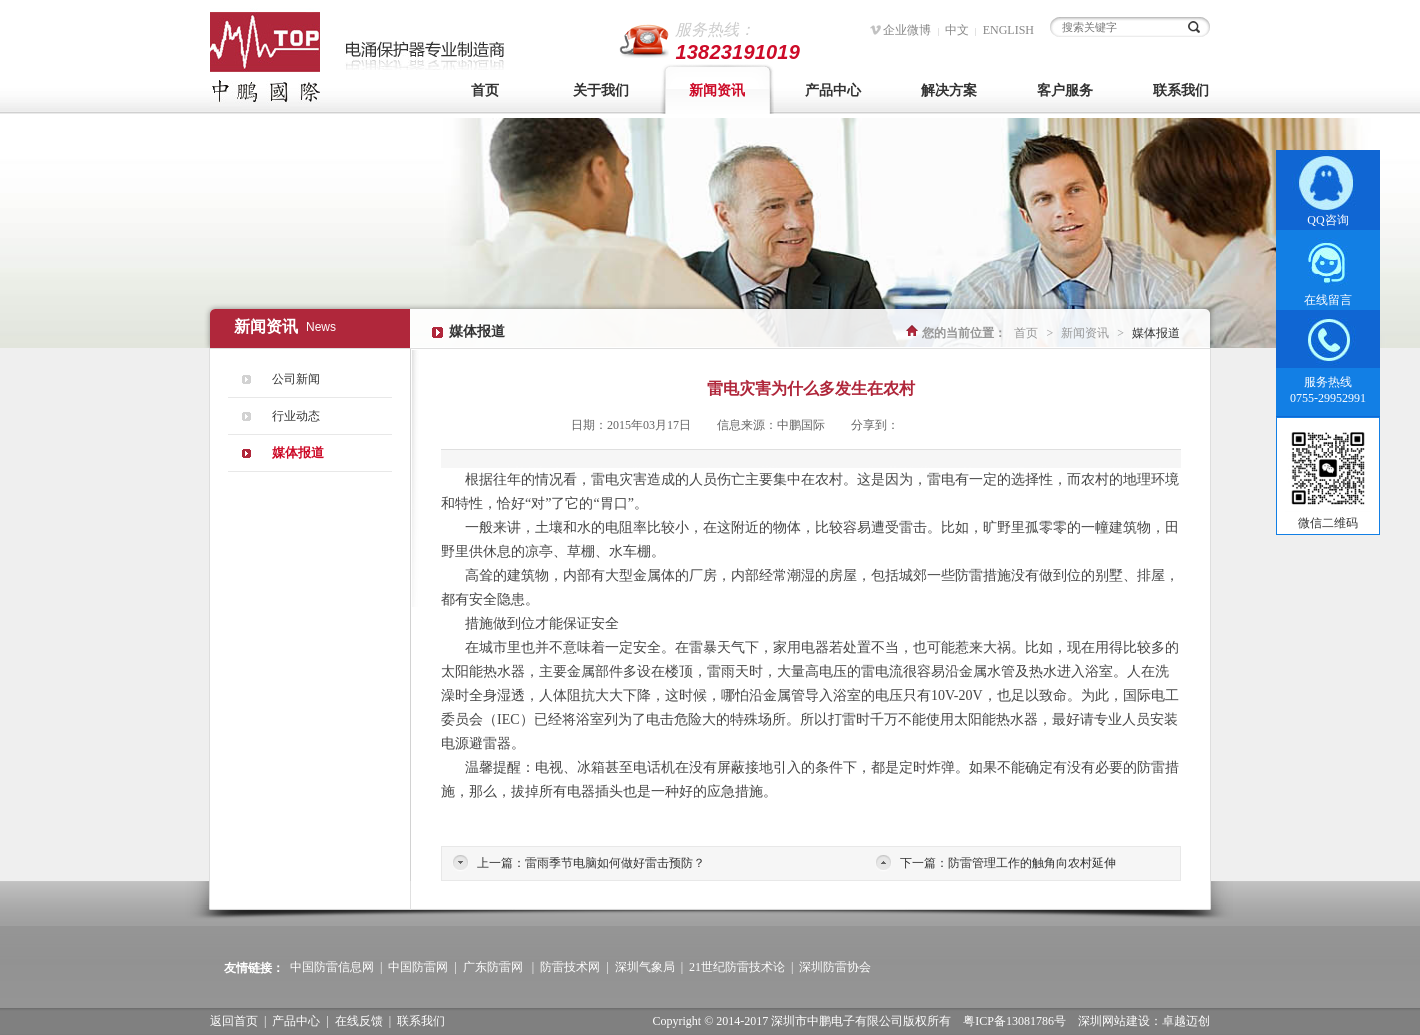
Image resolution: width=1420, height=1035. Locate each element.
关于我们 (601, 90)
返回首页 (234, 1021)
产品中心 (833, 90)
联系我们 (1181, 90)
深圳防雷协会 (835, 967)
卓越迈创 (1186, 1021)
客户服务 (1065, 90)
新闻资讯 (717, 90)
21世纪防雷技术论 (737, 967)
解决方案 (949, 90)
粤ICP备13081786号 (1014, 1021)
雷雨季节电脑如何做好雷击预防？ (615, 863)
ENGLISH (1008, 30)
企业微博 (907, 30)
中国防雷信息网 (332, 967)
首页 (485, 90)
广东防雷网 (493, 967)
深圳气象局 (645, 967)
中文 (957, 30)
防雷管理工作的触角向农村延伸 (1032, 863)
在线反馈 (359, 1021)
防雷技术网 (570, 967)
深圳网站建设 (1114, 1021)
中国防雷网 (418, 967)
